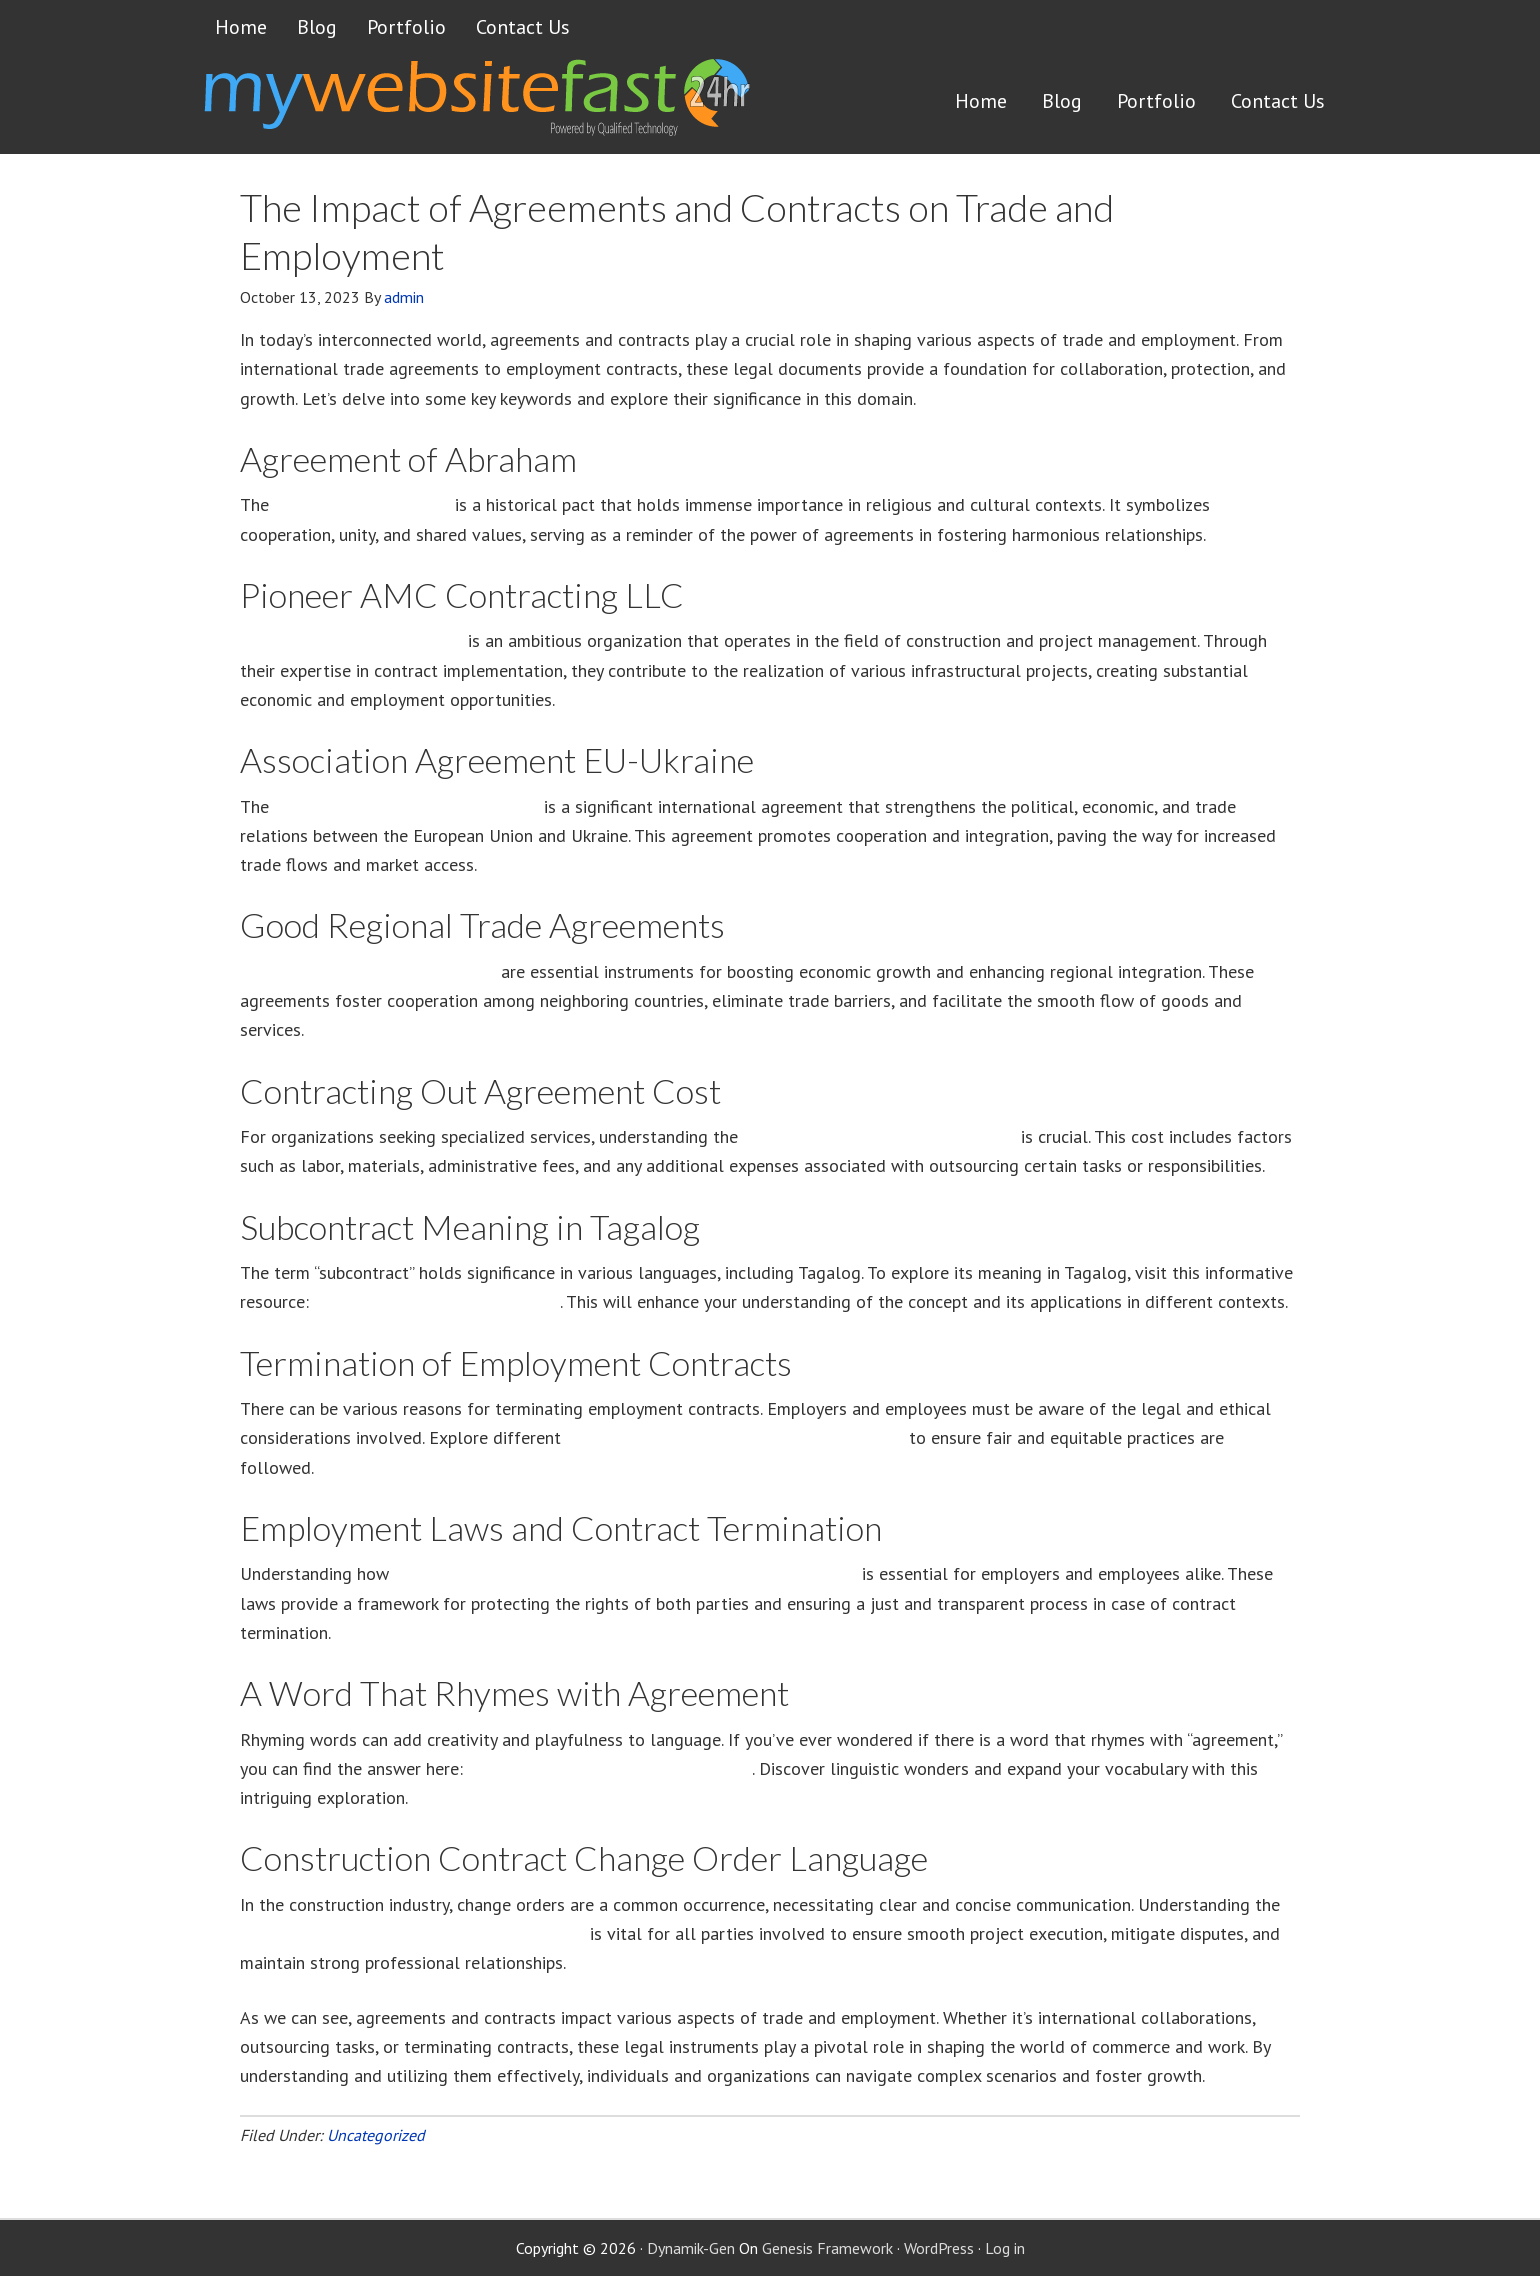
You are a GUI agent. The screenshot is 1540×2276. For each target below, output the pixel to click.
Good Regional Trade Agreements (368, 971)
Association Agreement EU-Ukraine (406, 806)
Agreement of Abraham (361, 504)
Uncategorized (376, 2135)
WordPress (939, 2248)
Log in (1005, 2248)
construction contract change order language (412, 1933)
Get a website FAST (475, 104)
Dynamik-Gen (691, 2248)
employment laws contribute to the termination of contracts (625, 1573)
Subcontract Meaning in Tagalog (437, 1301)
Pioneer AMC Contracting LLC (351, 640)
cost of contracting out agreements (879, 1136)
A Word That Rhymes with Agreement (609, 1768)
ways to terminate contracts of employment (735, 1437)
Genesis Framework (827, 2248)
